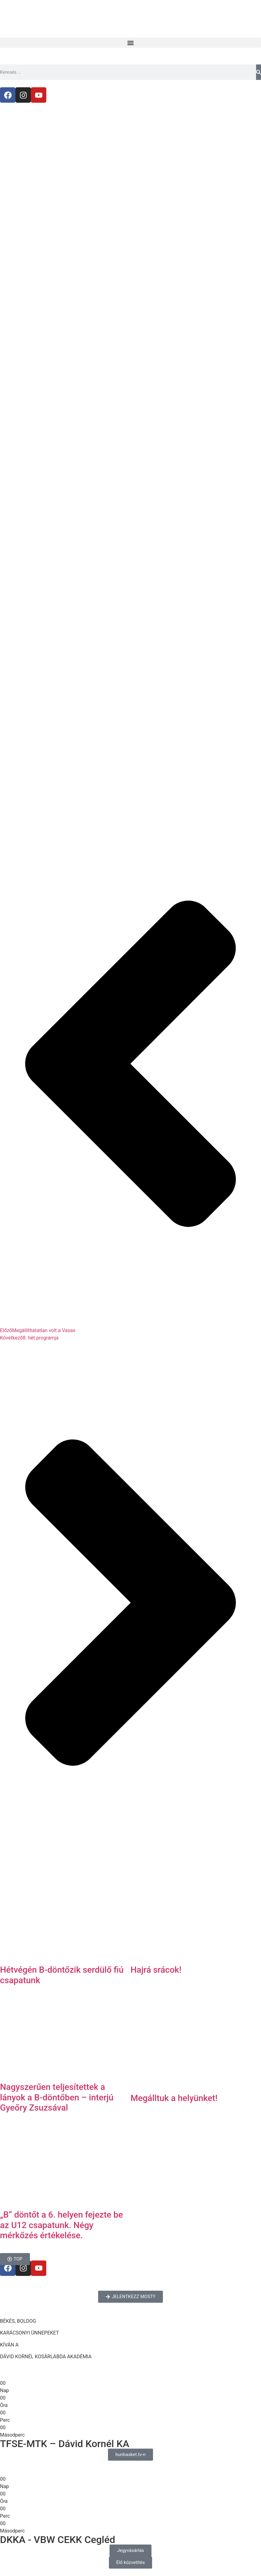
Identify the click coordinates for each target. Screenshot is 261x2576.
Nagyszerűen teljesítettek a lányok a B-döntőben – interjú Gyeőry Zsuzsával (57, 2097)
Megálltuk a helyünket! (174, 2098)
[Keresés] (258, 72)
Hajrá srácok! (155, 1970)
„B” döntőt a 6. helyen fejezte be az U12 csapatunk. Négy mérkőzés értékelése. (61, 2225)
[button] (130, 43)
